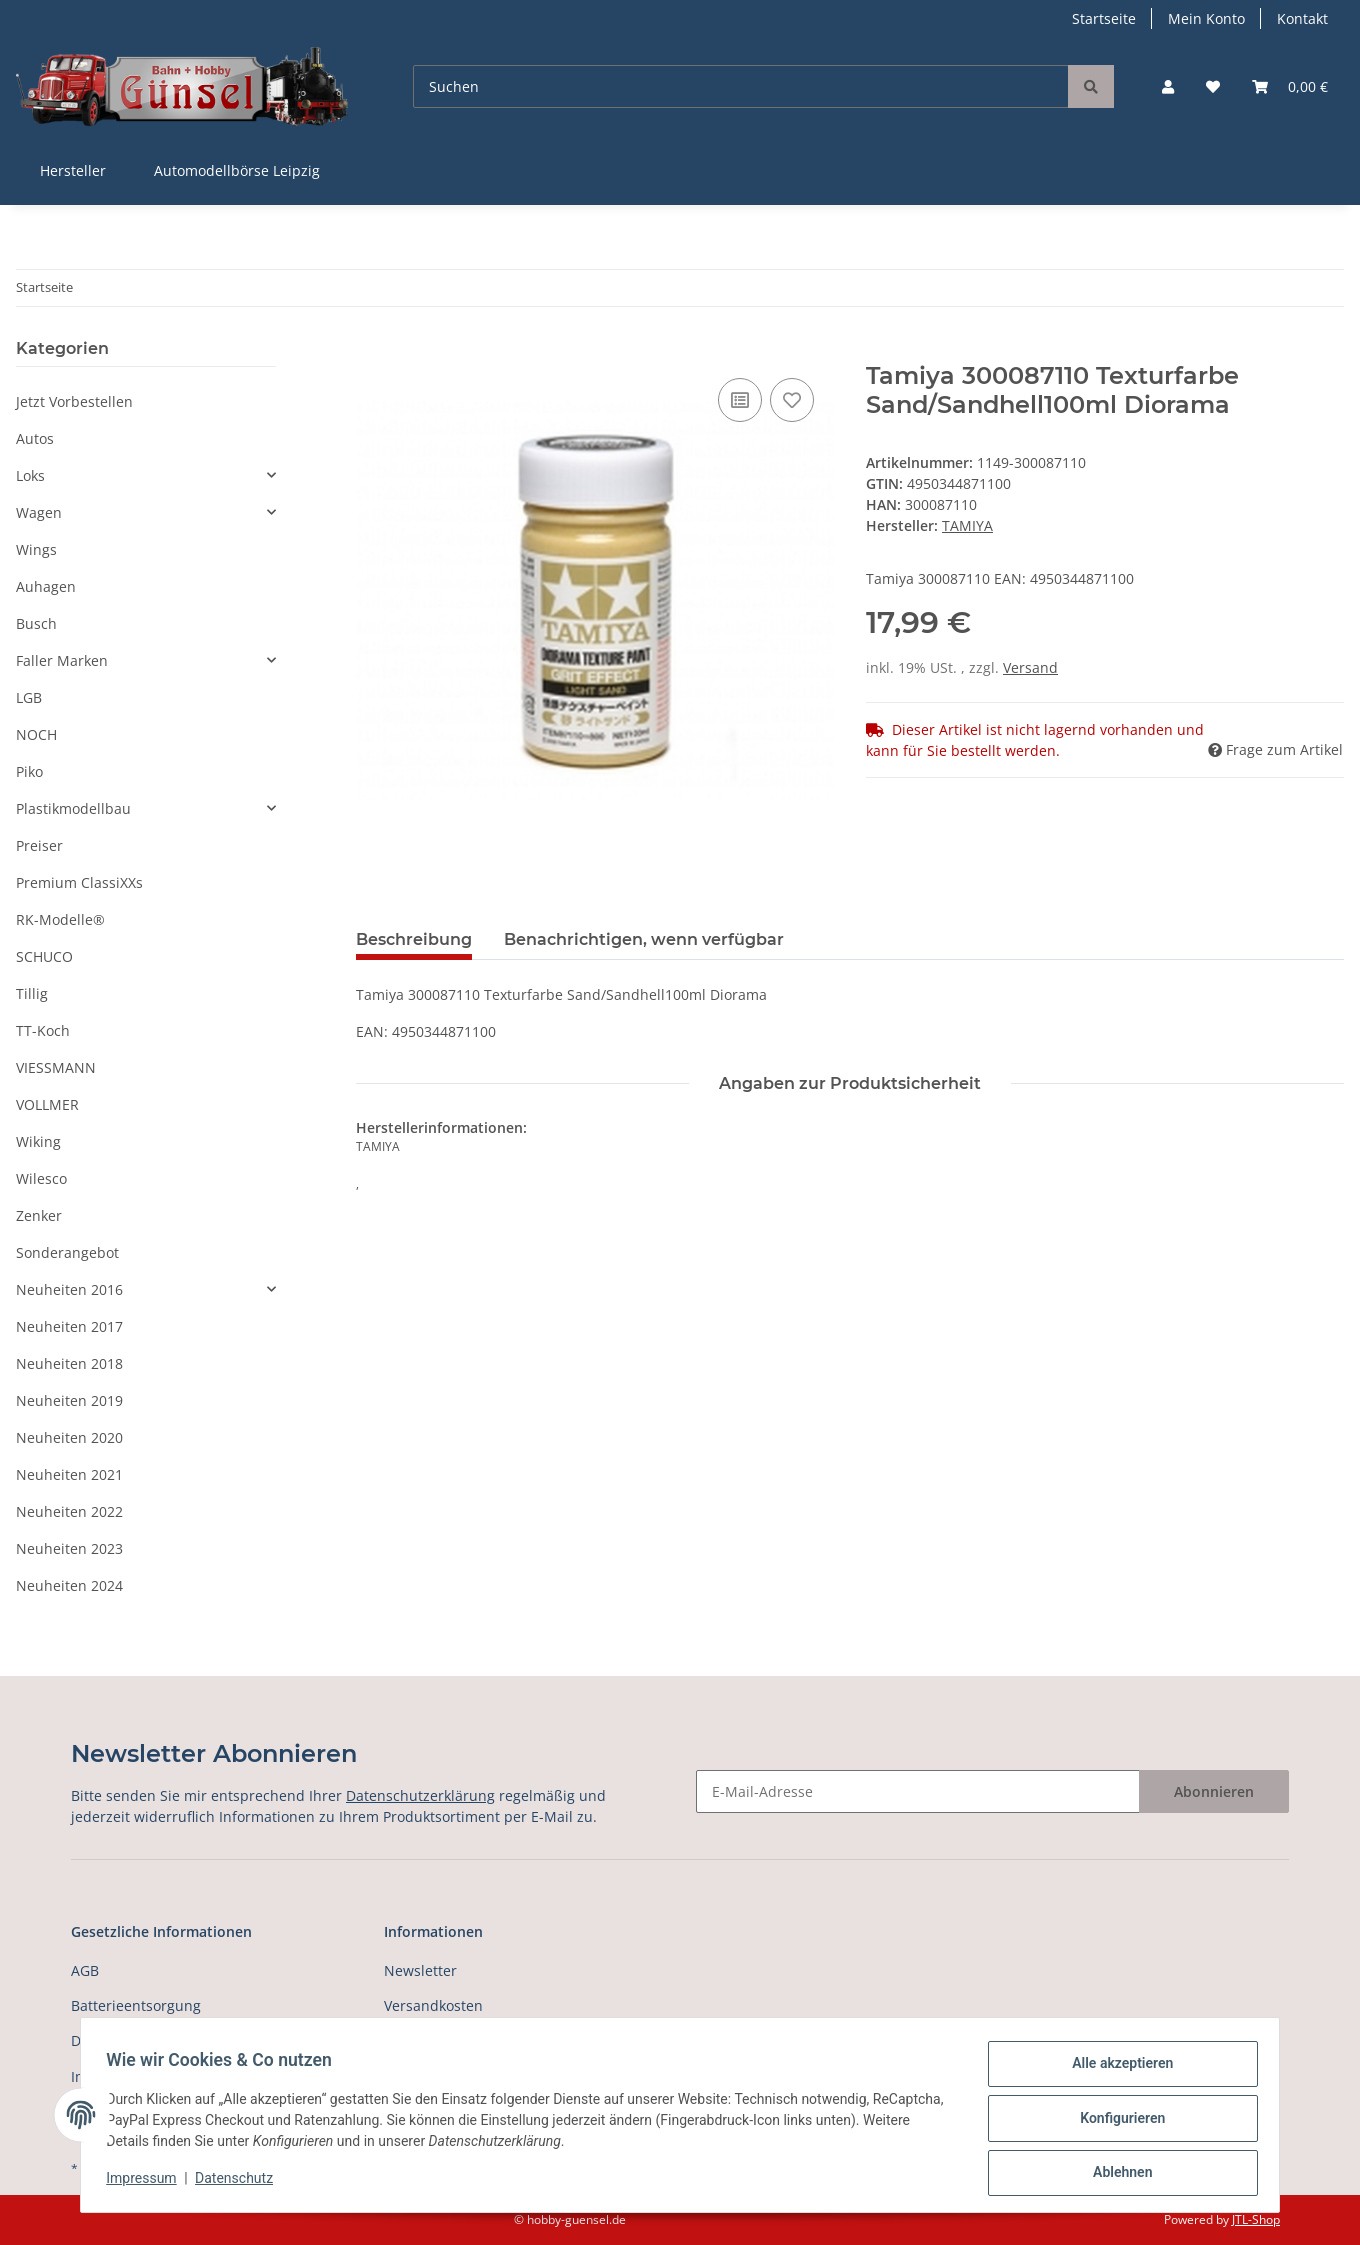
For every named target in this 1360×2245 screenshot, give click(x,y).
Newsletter (420, 1970)
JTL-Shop (1256, 2219)
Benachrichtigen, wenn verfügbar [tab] (644, 939)
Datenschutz (241, 2183)
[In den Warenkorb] (372, 351)
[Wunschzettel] (1213, 86)
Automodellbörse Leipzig (237, 170)
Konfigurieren (1115, 2122)
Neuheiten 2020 (69, 1437)
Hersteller (73, 170)
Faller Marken (62, 660)
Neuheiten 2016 (69, 1289)
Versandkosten (433, 2005)
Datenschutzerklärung (420, 1795)
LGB (29, 697)
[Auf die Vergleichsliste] (740, 400)
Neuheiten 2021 (69, 1474)
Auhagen (46, 586)
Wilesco (41, 1178)
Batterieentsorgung (136, 2005)
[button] (1168, 86)
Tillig (32, 993)
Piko (29, 771)
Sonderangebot (67, 1252)
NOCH (36, 734)
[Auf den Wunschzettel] (792, 400)
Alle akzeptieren (1115, 2070)
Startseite (1104, 18)
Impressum (148, 2183)
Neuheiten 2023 (69, 1548)
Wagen (39, 512)
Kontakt (1302, 18)
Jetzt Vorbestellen (74, 401)
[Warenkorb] (1290, 86)
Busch (36, 623)
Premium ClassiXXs (79, 882)
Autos (35, 438)
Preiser (39, 845)
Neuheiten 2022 (69, 1511)
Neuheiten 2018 (69, 1363)
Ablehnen (1115, 2174)
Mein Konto (1206, 18)
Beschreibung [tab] (414, 939)
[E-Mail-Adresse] (918, 1791)
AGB (85, 1970)
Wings (36, 549)
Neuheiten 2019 (69, 1400)
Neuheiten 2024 (69, 1585)
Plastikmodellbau (73, 808)
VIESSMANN (56, 1067)
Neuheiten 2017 (69, 1326)
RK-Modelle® (60, 919)
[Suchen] (741, 86)
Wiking (38, 1141)
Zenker (39, 1215)
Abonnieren (1214, 1791)
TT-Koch (43, 1030)
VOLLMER (47, 1104)
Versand (1030, 667)
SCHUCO (44, 956)
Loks (30, 475)
